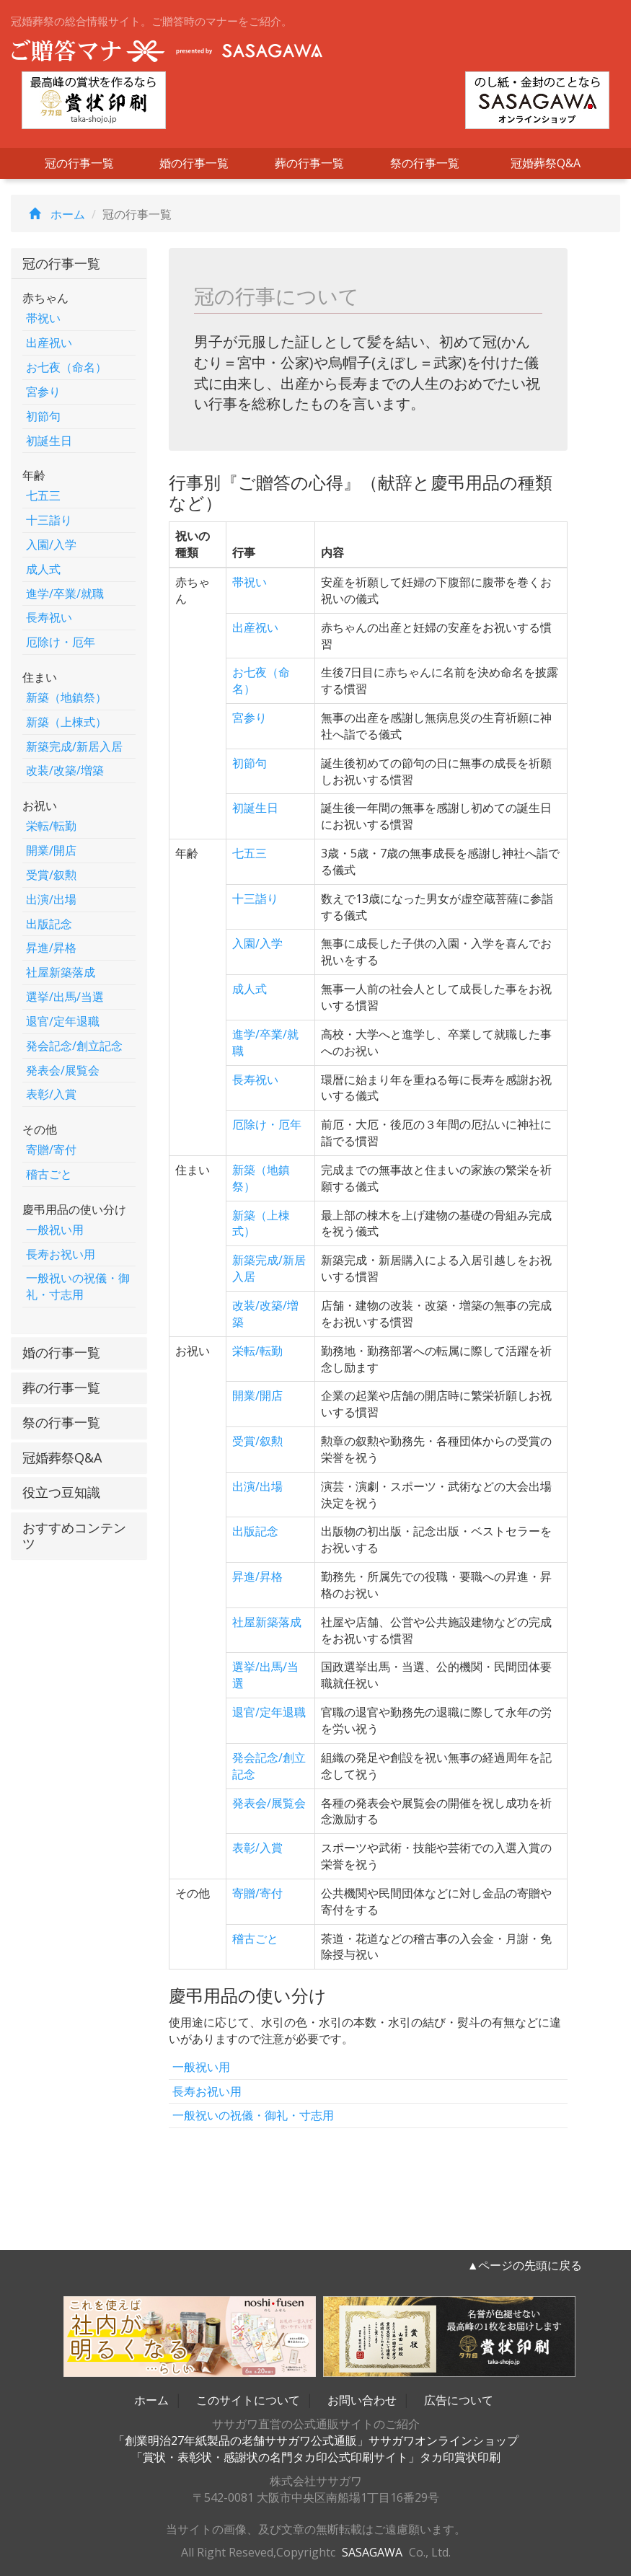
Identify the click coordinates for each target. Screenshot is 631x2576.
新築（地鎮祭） (66, 697)
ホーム (53, 214)
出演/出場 (51, 899)
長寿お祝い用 (60, 1254)
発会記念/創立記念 (74, 1046)
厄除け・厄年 (60, 642)
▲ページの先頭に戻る (525, 2265)
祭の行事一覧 (424, 163)
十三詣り (49, 520)
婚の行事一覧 (194, 163)
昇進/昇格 (51, 948)
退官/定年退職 (63, 1021)
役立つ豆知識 (61, 1492)
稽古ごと (49, 1174)
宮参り (43, 392)
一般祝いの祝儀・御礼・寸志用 (78, 1286)
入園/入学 (51, 544)
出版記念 (49, 924)
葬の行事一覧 (309, 163)
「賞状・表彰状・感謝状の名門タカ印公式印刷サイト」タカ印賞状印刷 (315, 2457)
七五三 (43, 495)
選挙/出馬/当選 (65, 997)
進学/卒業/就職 (65, 593)
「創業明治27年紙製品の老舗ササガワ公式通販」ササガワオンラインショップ (316, 2440)
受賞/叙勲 (51, 875)
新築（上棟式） (66, 722)
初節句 (43, 416)
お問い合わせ (362, 2400)
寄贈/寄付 (51, 1149)
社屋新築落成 (60, 972)
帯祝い (43, 318)
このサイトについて (248, 2400)
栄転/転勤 (51, 826)
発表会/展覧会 (63, 1070)
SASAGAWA (372, 2552)
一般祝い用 (55, 1230)
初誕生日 (49, 441)
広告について (458, 2400)
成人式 (43, 569)
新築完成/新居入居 (74, 746)
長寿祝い (49, 617)
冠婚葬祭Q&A (546, 163)
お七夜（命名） (66, 367)
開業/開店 (51, 850)
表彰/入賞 (51, 1094)
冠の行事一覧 (79, 163)
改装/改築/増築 (65, 770)
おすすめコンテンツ (74, 1535)
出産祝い (49, 342)
